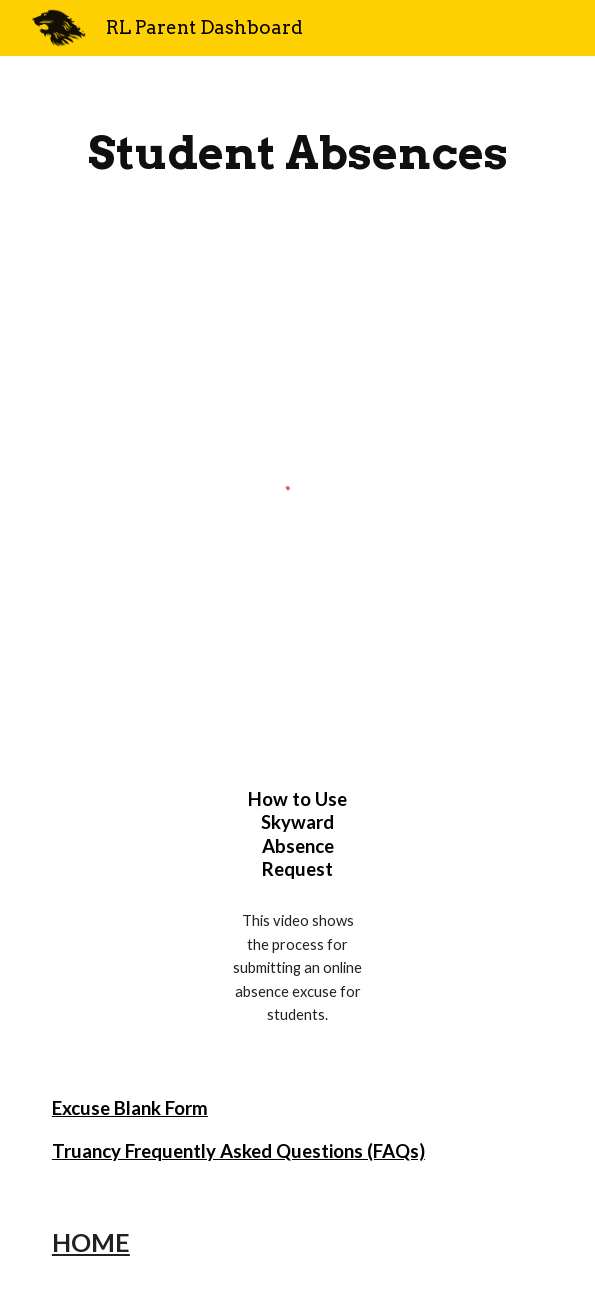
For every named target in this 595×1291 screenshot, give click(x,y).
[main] (297, 153)
